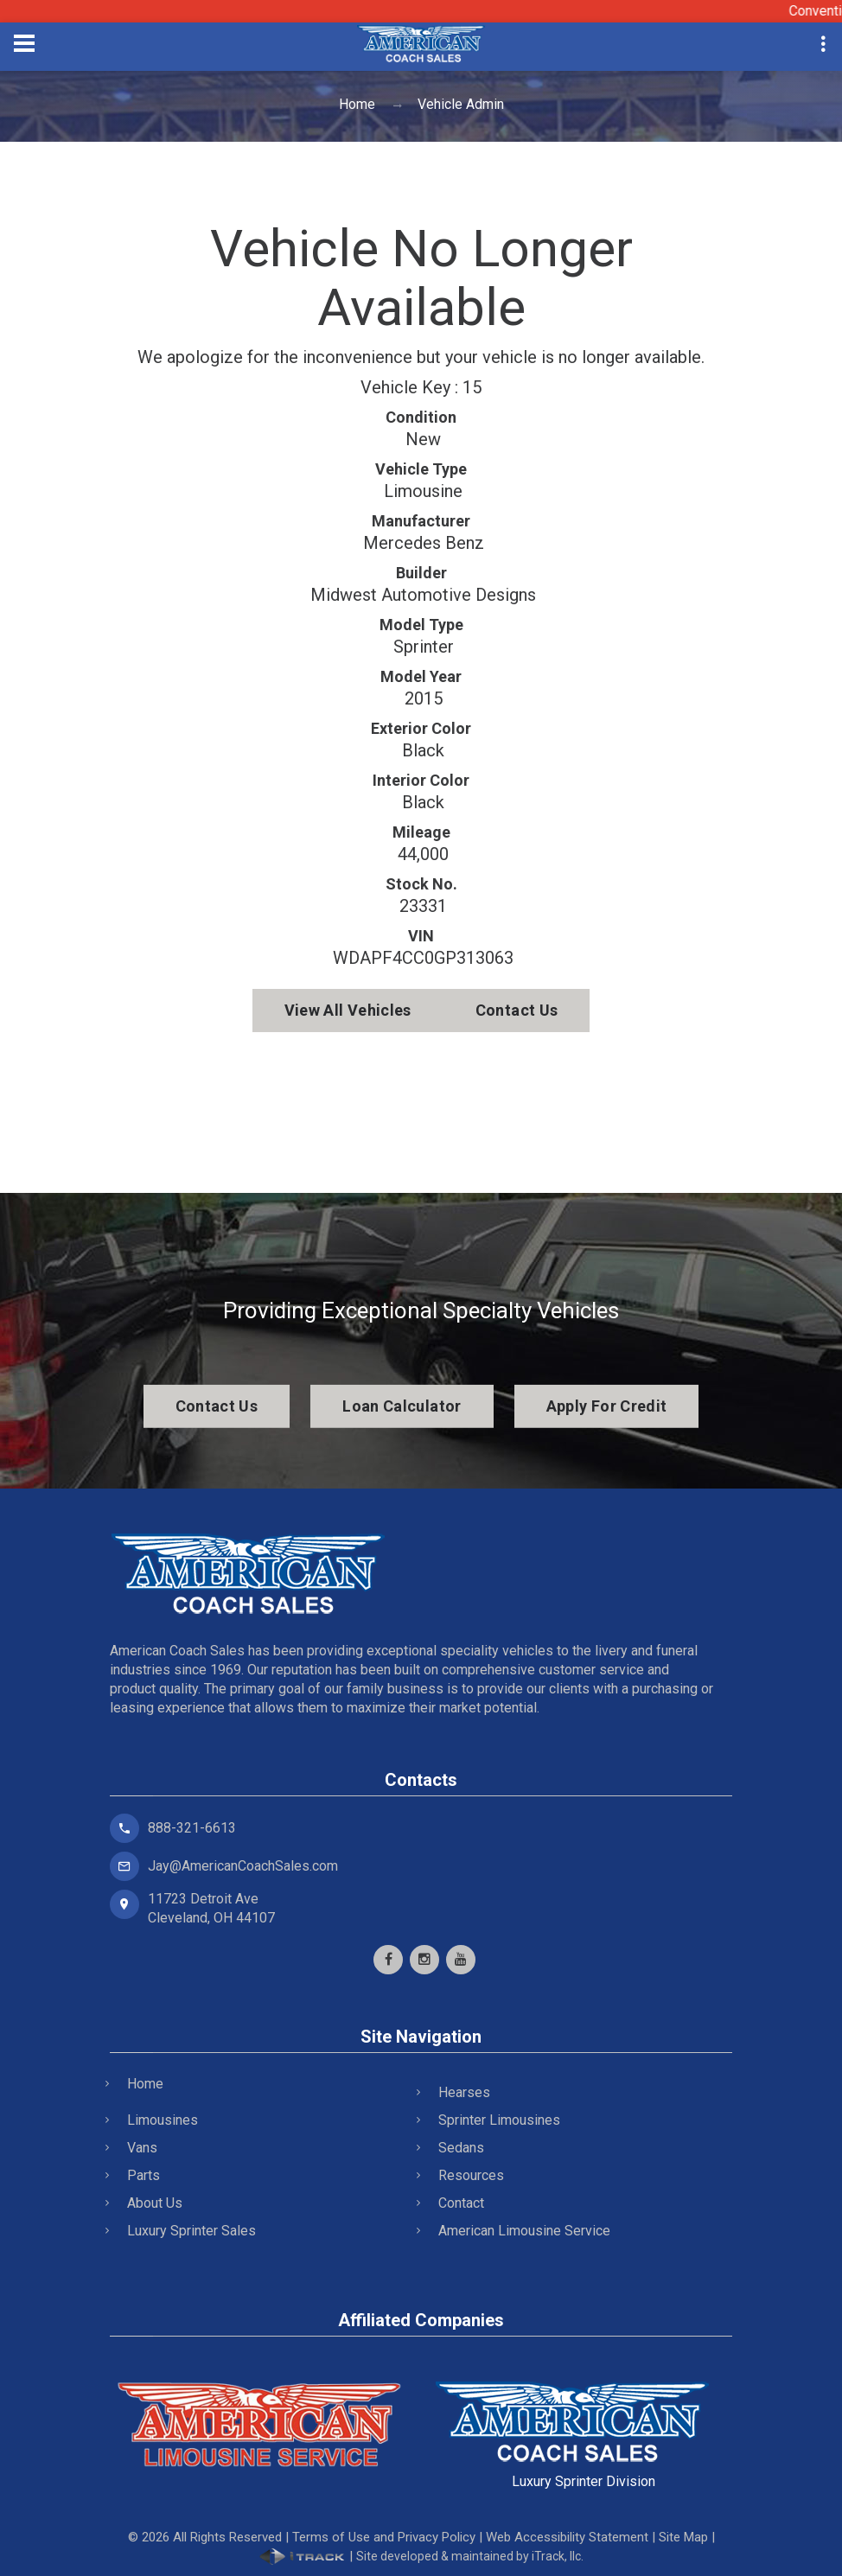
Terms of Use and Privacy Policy (383, 2537)
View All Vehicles (347, 1010)
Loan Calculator (401, 1406)
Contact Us (516, 1010)
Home (357, 104)
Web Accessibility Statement (567, 2537)
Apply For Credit (606, 1406)
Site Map (683, 2537)
